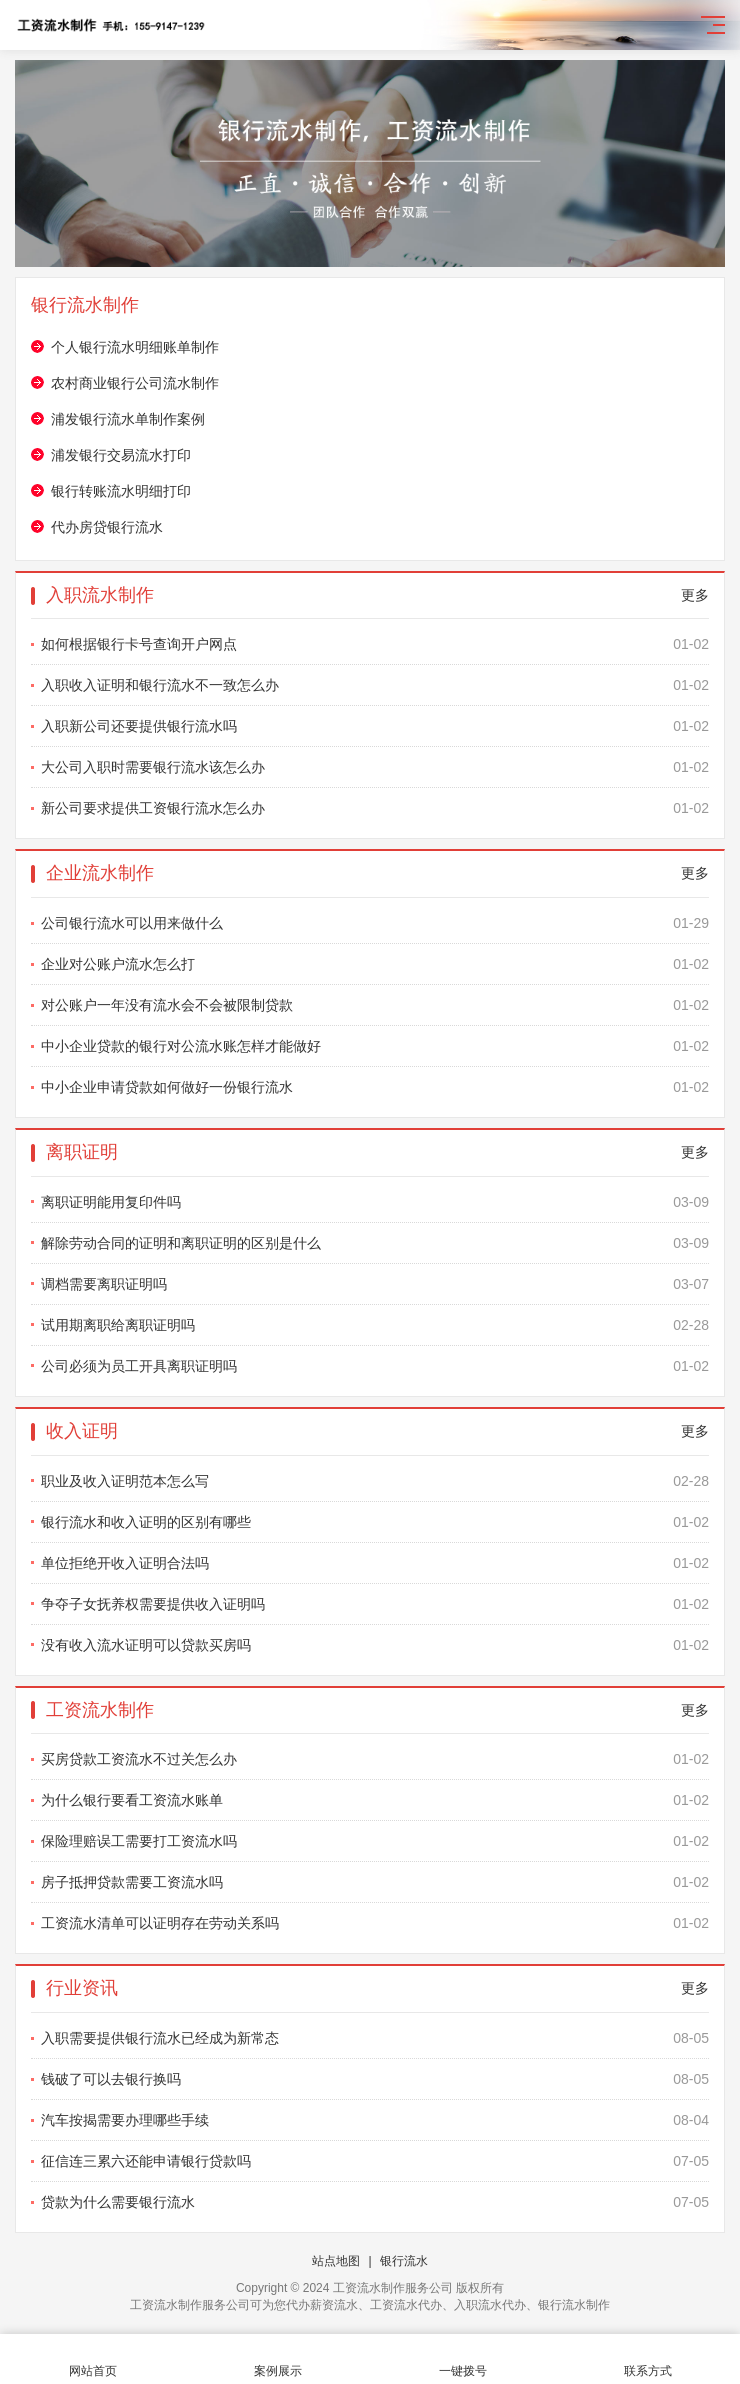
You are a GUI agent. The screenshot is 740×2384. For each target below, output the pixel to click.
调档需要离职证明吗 (375, 1284)
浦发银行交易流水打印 (121, 455)
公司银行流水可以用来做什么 (375, 923)
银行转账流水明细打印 (121, 491)
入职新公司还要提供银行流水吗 (375, 726)
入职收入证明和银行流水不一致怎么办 (375, 685)
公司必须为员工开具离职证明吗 (375, 1366)
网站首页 (92, 2359)
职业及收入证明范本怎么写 (375, 1481)
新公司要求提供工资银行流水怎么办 (375, 808)
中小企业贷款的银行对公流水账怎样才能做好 (375, 1046)
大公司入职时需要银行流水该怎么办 (375, 767)
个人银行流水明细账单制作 (135, 347)
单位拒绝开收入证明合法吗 (375, 1563)
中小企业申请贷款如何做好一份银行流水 (375, 1087)
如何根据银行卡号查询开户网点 (375, 644)
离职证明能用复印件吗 (375, 1202)
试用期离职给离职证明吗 (375, 1325)
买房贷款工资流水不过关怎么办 (375, 1759)
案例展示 (277, 2359)
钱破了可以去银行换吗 (375, 2079)
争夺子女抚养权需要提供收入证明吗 (375, 1604)
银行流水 (404, 2261)
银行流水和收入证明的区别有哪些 (375, 1522)
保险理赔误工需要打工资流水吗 (375, 1841)
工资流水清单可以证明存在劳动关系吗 (375, 1923)
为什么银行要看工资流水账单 (375, 1800)
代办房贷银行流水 (107, 527)
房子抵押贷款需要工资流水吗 (375, 1882)
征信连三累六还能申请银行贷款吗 (375, 2161)
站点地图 (336, 2261)
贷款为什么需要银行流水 (375, 2202)
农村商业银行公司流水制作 (135, 383)
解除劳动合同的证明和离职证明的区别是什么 (375, 1243)
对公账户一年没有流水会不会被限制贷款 (375, 1005)
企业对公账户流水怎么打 (375, 964)
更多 (695, 595)
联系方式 (647, 2359)
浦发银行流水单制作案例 (128, 419)
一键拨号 (462, 2359)
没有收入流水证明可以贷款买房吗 (375, 1645)
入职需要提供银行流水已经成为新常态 (375, 2038)
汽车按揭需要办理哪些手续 (375, 2120)
